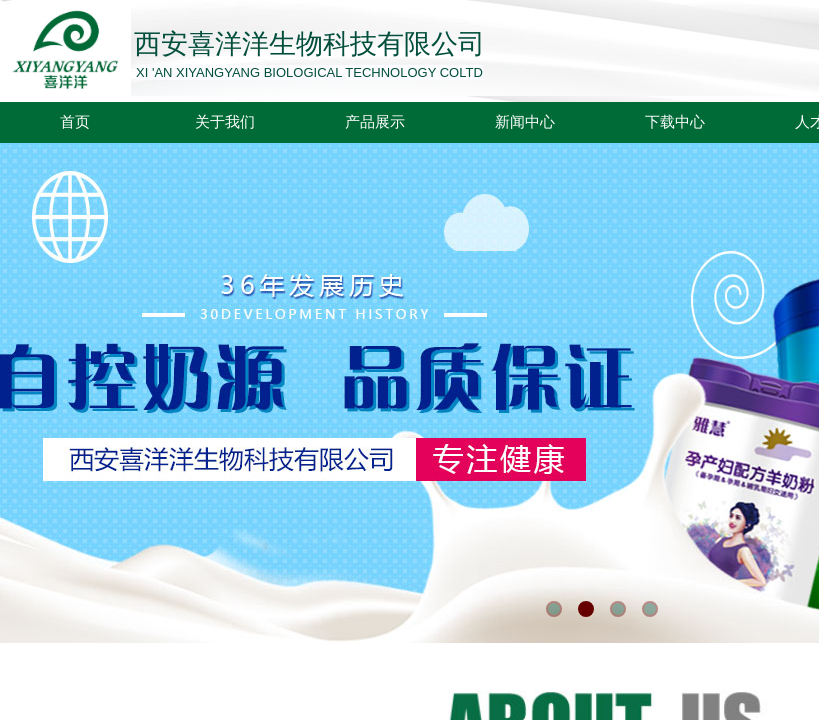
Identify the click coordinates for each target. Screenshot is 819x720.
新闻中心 (525, 122)
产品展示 (375, 122)
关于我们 (225, 122)
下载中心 (675, 122)
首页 (75, 122)
